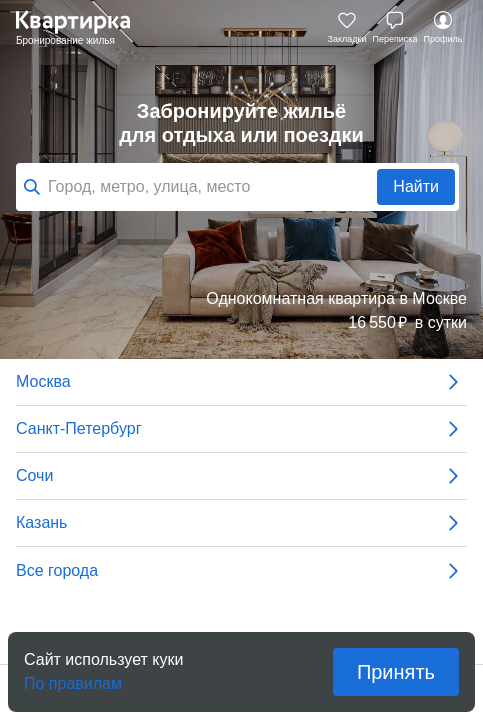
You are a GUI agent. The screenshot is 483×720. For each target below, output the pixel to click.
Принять (396, 672)
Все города (241, 571)
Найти (416, 186)
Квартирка (83, 28)
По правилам (73, 677)
